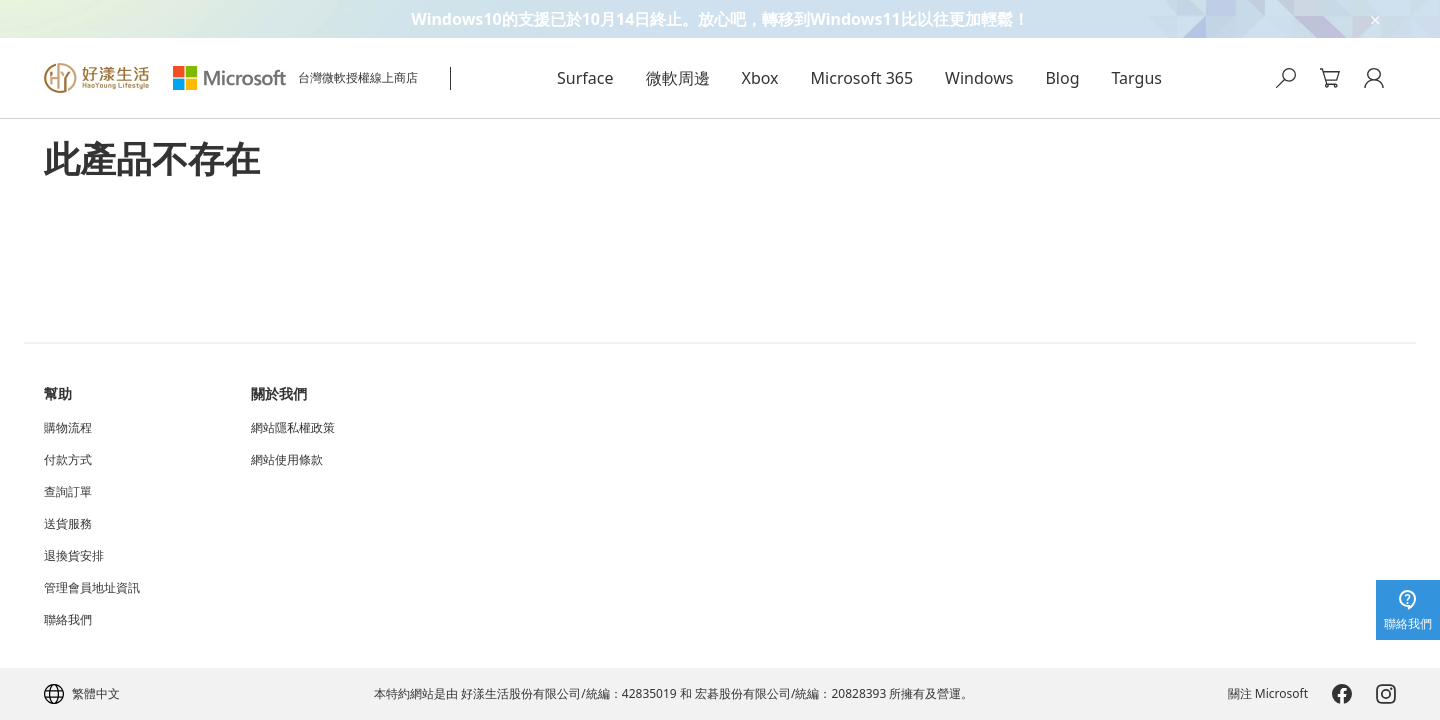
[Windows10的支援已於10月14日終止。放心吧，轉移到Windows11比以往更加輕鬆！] (720, 19)
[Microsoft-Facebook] (1342, 694)
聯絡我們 (68, 620)
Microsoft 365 (862, 78)
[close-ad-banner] (1374, 19)
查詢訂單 (68, 492)
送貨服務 (68, 524)
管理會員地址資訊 (92, 588)
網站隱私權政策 (293, 428)
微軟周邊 (678, 78)
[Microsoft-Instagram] (1386, 694)
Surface (585, 78)
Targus (1137, 78)
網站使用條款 (287, 460)
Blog (1062, 78)
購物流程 (68, 428)
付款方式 (68, 460)
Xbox (760, 78)
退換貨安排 (74, 556)
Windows (979, 78)
